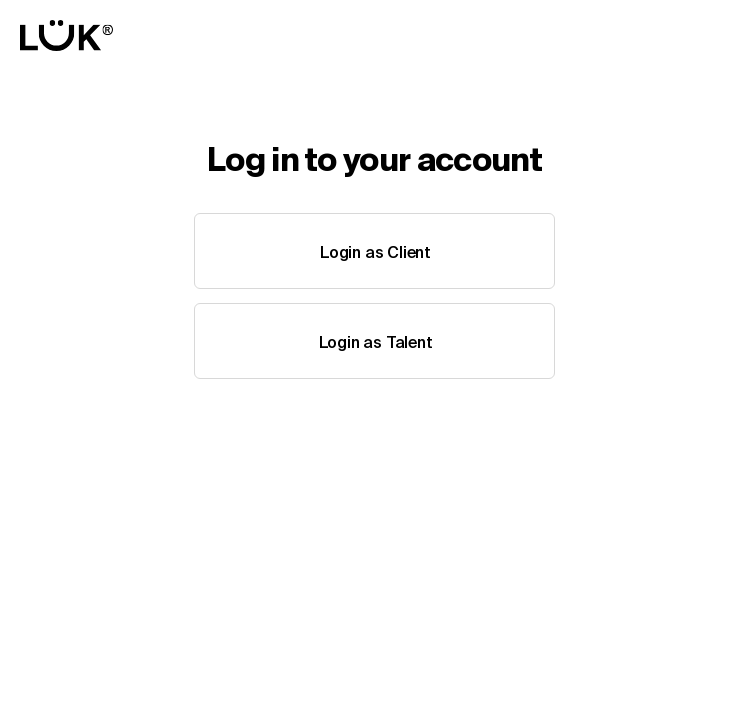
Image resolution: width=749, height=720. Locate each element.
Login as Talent (376, 342)
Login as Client (375, 252)
